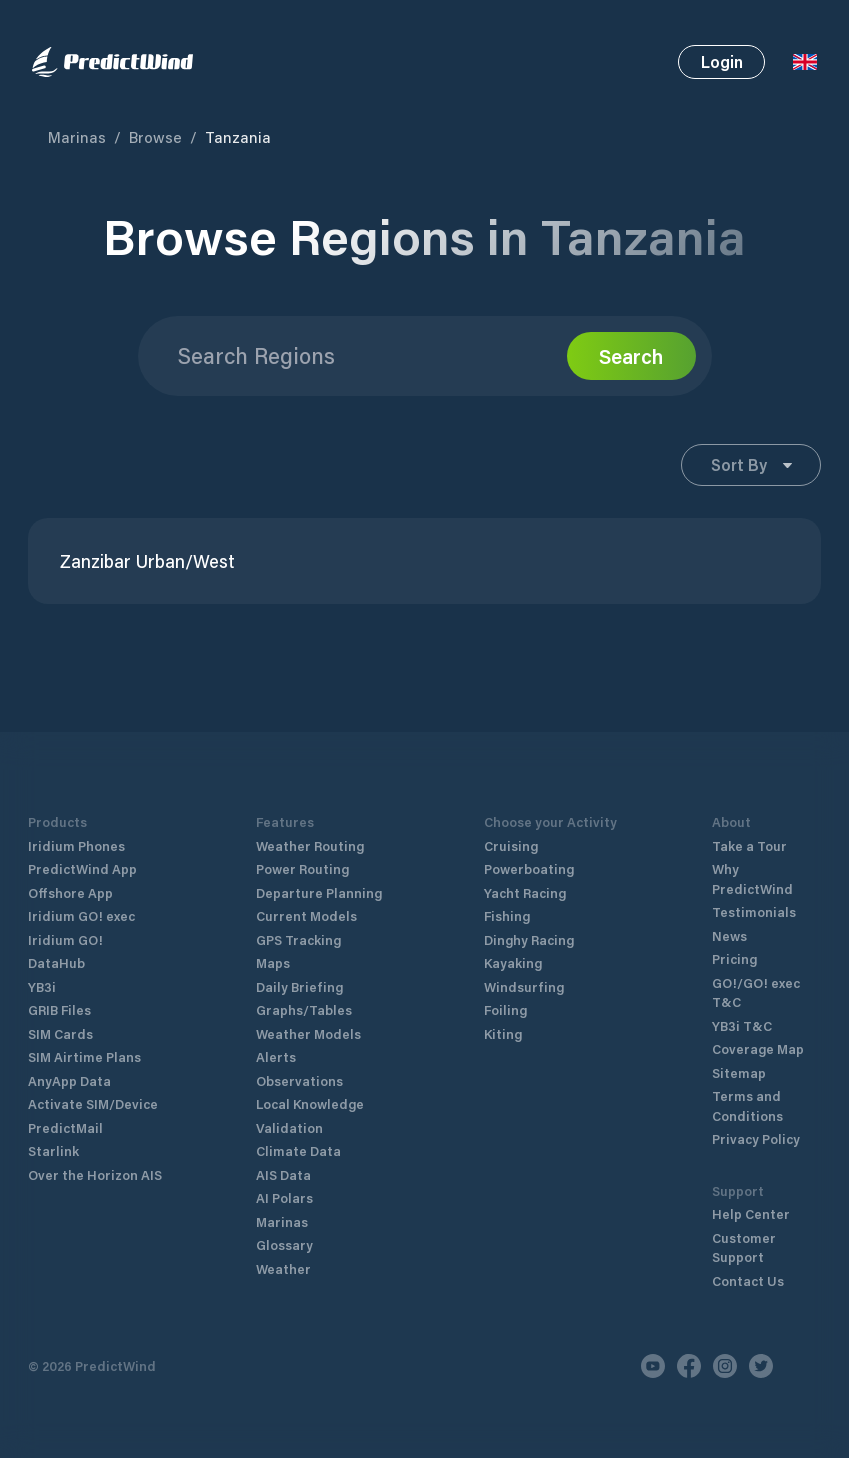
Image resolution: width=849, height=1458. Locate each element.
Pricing (734, 958)
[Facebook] (689, 1366)
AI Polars (284, 1197)
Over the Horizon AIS (95, 1174)
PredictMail (65, 1127)
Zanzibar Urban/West (147, 561)
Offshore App (70, 892)
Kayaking (513, 962)
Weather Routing (310, 845)
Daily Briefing (299, 986)
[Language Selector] (805, 62)
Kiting (503, 1033)
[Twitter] (761, 1366)
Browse (155, 137)
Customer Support (744, 1247)
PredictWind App (82, 868)
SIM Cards (60, 1033)
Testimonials (754, 911)
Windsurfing (524, 986)
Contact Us (748, 1280)
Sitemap (739, 1072)
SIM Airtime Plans (84, 1056)
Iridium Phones (76, 845)
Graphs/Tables (304, 1009)
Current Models (306, 915)
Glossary (284, 1244)
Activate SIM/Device (93, 1103)
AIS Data (283, 1174)
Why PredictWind (752, 878)
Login (722, 61)
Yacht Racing (525, 892)
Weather (283, 1268)
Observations (299, 1080)
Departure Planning (319, 892)
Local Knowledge (310, 1103)
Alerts (276, 1056)
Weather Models (308, 1033)
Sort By (751, 464)
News (729, 935)
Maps (273, 962)
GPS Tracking (298, 939)
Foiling (505, 1009)
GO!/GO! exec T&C (756, 992)
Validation (289, 1127)
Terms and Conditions (747, 1105)
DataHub (56, 962)
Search (631, 356)
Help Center (751, 1213)
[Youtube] (653, 1366)
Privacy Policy (756, 1138)
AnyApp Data (69, 1080)
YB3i (42, 986)
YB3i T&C (742, 1025)
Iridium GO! (65, 939)
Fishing (507, 915)
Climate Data (298, 1150)
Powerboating (529, 868)
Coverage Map (758, 1048)
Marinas (77, 137)
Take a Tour (749, 845)
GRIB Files (59, 1009)
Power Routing (302, 868)
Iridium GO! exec (81, 915)
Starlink (53, 1150)
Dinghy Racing (529, 939)
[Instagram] (725, 1366)
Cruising (511, 845)
